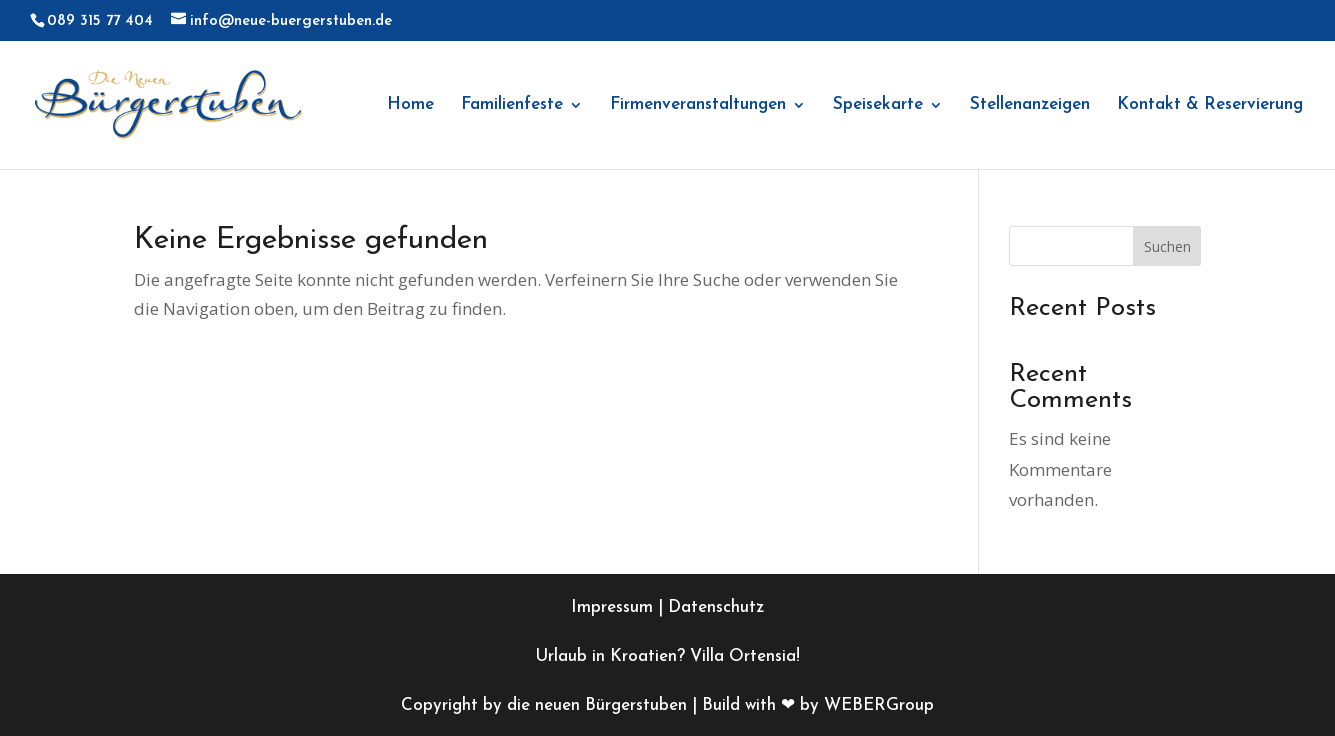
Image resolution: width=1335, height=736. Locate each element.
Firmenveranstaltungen (698, 105)
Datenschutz (716, 607)
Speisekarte (878, 105)
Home (410, 105)
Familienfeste (512, 105)
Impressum (612, 607)
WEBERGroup (879, 705)
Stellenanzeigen (1030, 105)
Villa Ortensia (743, 656)
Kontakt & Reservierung (1210, 105)
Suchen (1167, 246)
